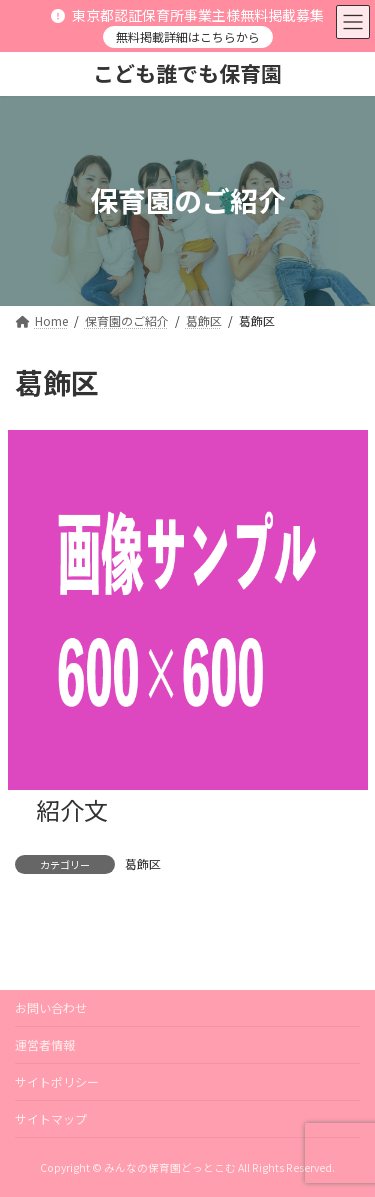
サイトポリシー (57, 1081)
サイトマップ (51, 1118)
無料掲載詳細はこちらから (188, 36)
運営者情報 (45, 1044)
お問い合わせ (51, 1007)
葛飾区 (143, 863)
